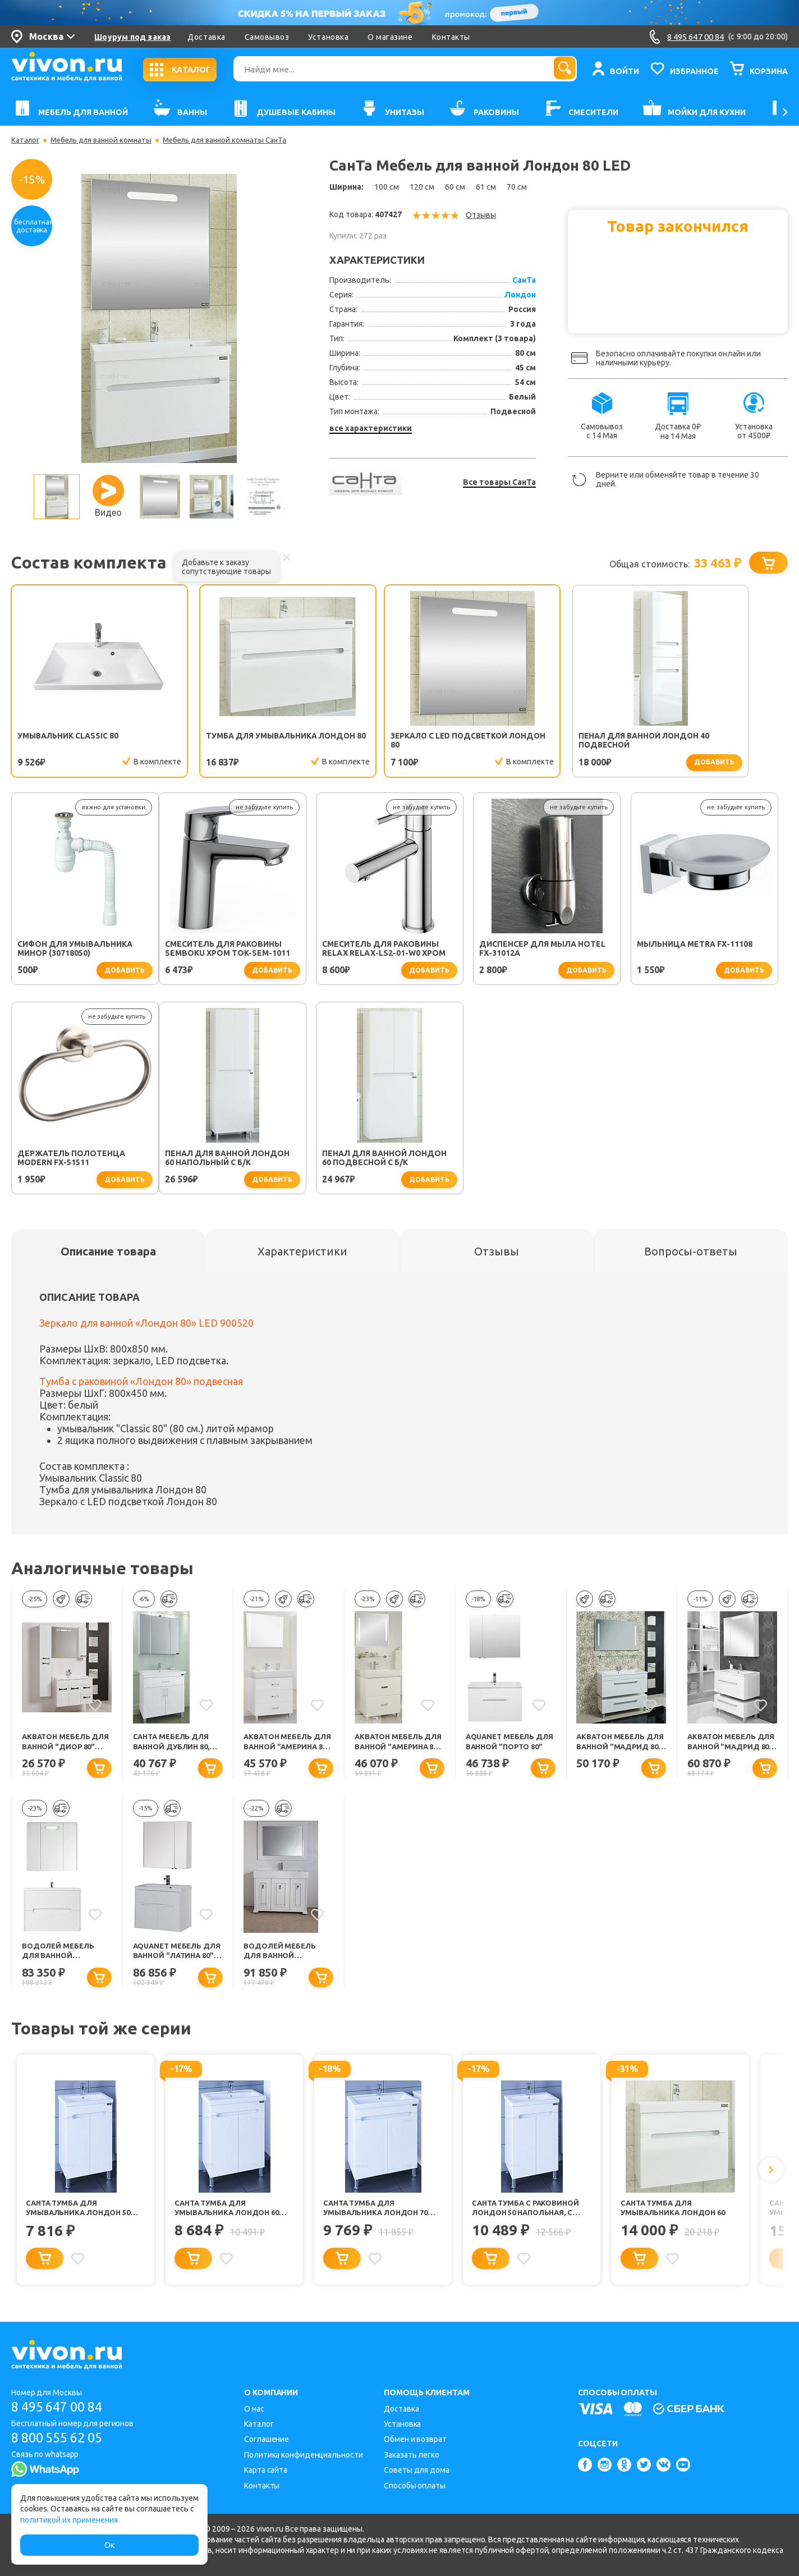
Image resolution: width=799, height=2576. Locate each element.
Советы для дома (416, 2469)
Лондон (520, 294)
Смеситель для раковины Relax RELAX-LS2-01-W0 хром (236, 950)
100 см (386, 186)
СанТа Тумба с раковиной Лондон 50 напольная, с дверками (529, 2213)
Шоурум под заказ (132, 37)
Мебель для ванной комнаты (106, 140)
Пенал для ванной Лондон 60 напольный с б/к (79, 1159)
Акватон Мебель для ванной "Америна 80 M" (280, 1744)
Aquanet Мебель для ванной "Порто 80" (510, 1744)
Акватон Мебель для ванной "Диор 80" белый (64, 1744)
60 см (455, 186)
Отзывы (481, 214)
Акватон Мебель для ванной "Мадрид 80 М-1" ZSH (732, 1744)
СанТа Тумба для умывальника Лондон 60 (677, 2213)
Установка (328, 37)
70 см (517, 186)
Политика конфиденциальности (303, 2454)
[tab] (108, 1253)
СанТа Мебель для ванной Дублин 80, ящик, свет (174, 1744)
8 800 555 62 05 (61, 2438)
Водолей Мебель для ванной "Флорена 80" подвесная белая (62, 1955)
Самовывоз (267, 37)
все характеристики (370, 428)
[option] (158, 318)
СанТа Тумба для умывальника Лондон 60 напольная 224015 (231, 2213)
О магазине (390, 37)
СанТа (524, 280)
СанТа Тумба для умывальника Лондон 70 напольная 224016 (379, 2213)
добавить (596, 762)
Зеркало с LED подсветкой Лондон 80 (393, 741)
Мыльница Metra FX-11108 (547, 945)
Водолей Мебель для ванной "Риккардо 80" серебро (282, 1955)
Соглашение (266, 2439)
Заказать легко (411, 2454)
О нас (254, 2408)
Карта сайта (265, 2469)
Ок (109, 2545)
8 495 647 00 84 (61, 2406)
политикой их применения (69, 2519)
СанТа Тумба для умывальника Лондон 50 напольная (82, 2213)
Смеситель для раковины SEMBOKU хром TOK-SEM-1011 (80, 950)
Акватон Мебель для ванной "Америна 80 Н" (391, 1744)
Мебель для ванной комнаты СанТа (238, 140)
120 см (422, 186)
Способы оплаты (415, 2485)
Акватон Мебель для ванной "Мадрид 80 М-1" (613, 1744)
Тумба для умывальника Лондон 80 (231, 741)
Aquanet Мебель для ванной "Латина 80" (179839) (175, 1955)
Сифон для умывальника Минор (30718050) (703, 741)
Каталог (26, 140)
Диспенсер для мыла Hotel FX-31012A (395, 950)
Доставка (206, 37)
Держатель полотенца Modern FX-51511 (700, 950)
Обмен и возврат (415, 2439)
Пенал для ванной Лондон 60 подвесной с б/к (237, 1159)
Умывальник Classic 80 (68, 736)
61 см (486, 186)
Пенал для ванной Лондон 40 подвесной (551, 741)
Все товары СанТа (499, 482)
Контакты (451, 37)
